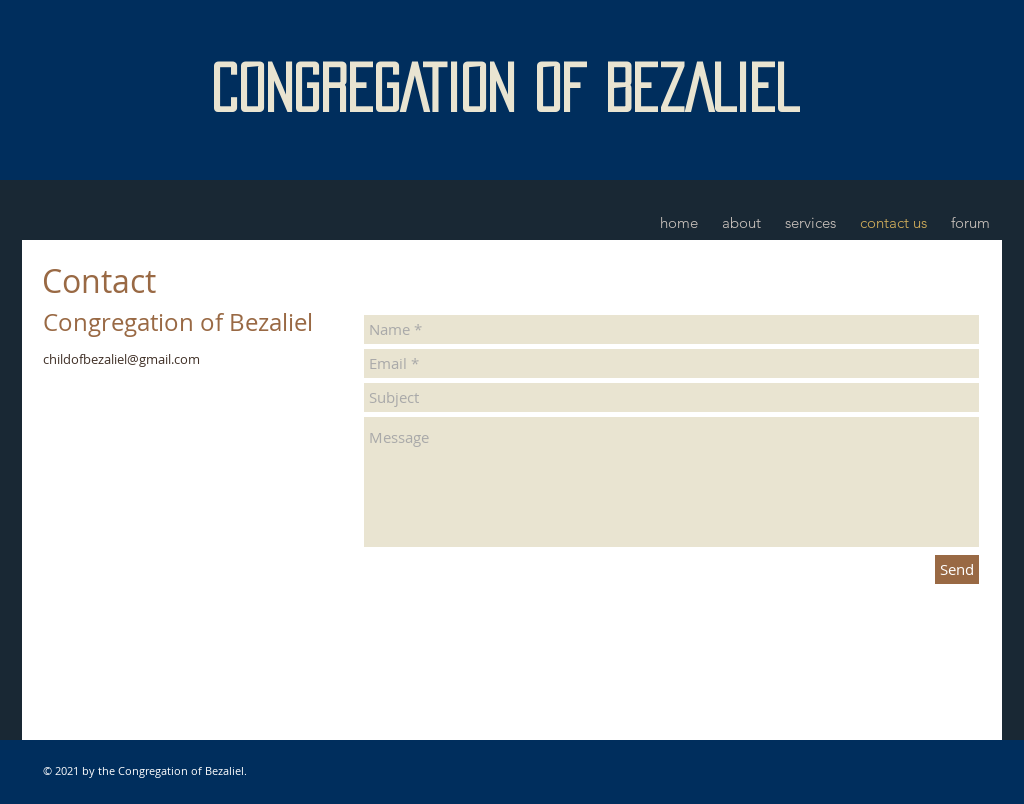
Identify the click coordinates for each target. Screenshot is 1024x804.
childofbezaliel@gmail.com (121, 359)
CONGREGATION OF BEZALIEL (504, 88)
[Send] (957, 569)
